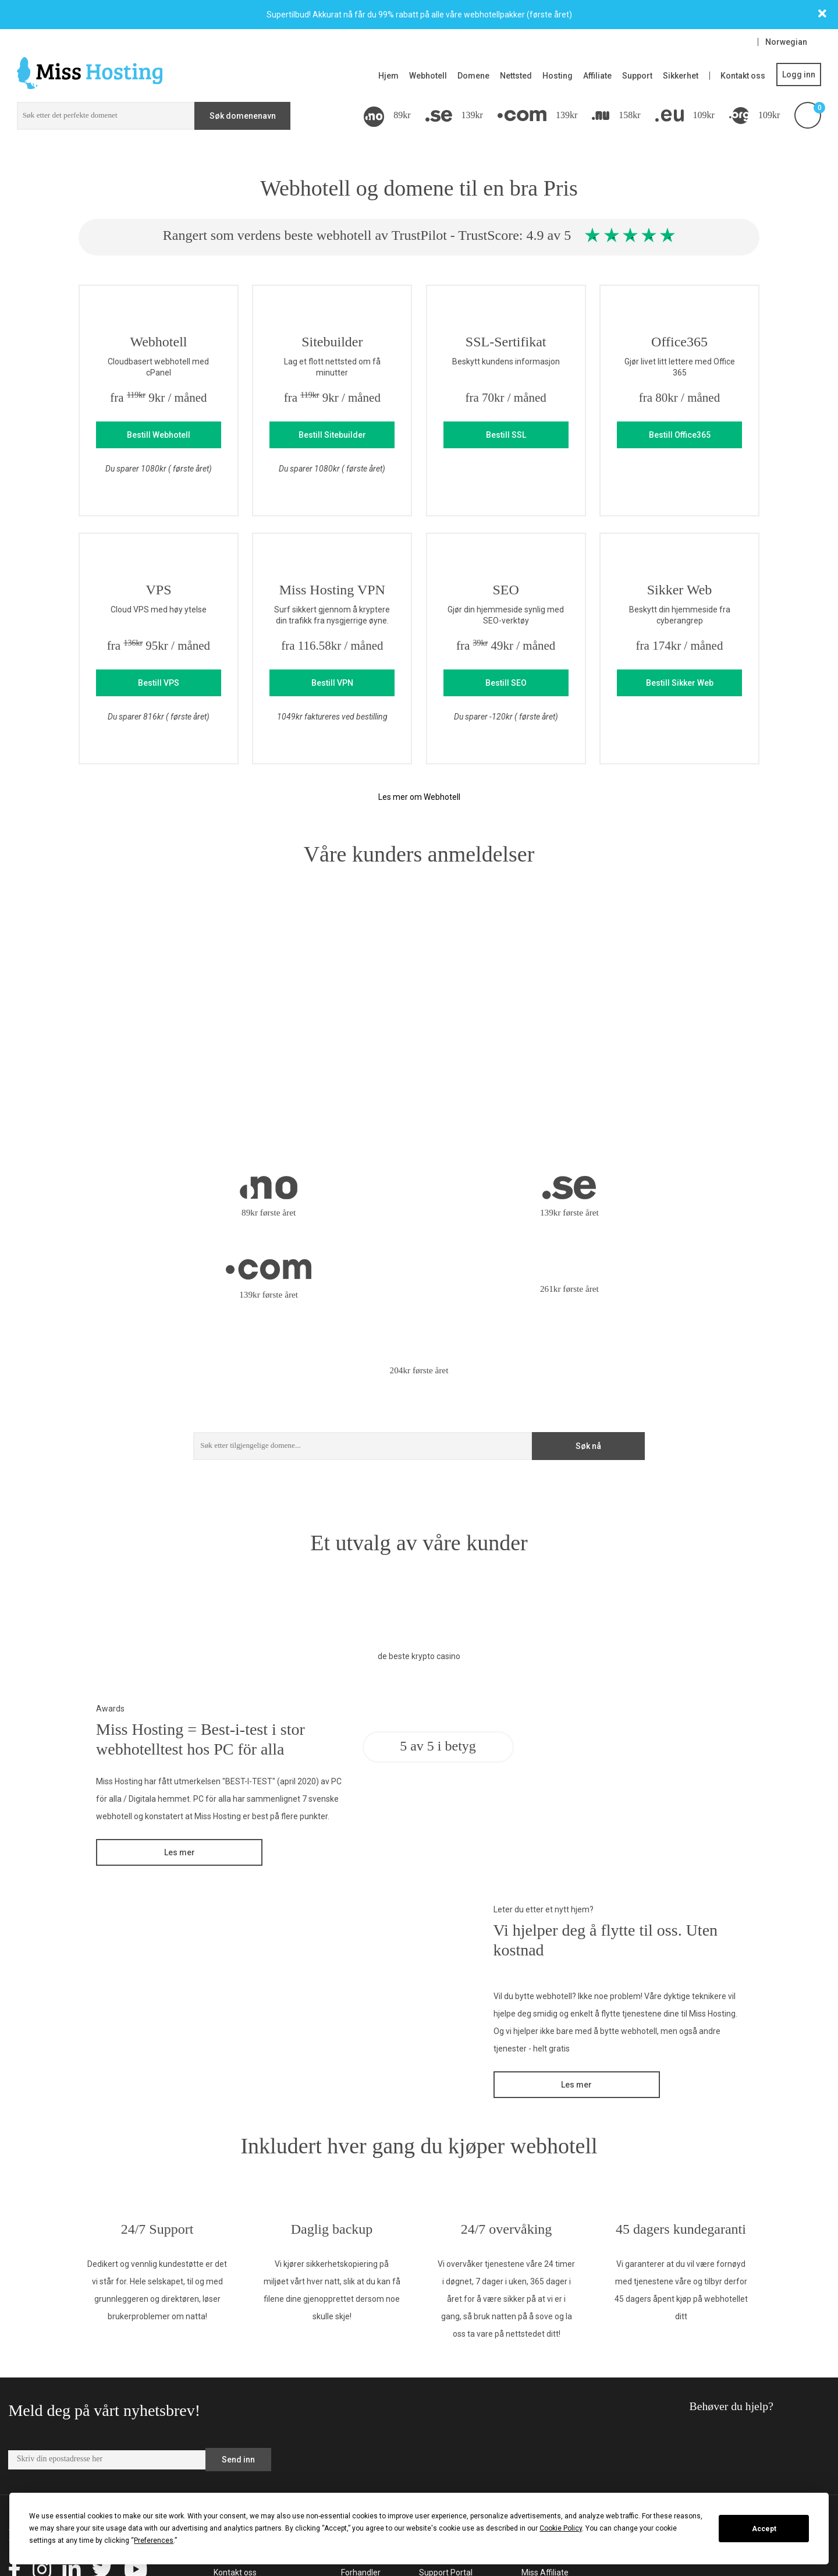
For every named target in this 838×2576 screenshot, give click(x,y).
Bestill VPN (332, 683)
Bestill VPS (158, 683)
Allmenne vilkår (242, 2449)
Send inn (238, 2306)
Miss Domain (545, 2434)
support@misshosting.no (716, 2379)
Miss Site (538, 2404)
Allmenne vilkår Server (255, 2464)
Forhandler (361, 2419)
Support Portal (446, 2419)
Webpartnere (238, 2434)
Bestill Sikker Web (679, 683)
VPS (349, 2404)
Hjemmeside (364, 2434)
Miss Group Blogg (553, 2464)
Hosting (557, 75)
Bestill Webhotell (158, 435)
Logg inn (798, 74)
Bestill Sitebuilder (332, 435)
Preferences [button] (153, 2540)
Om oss (228, 2404)
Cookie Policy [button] (560, 2528)
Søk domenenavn (243, 116)
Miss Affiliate (545, 2419)
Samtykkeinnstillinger (458, 2449)
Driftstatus (439, 2434)
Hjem (388, 75)
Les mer (179, 1699)
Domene (473, 75)
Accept (764, 2529)
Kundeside (438, 2404)
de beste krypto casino (419, 1503)
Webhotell (428, 75)
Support (637, 75)
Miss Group (541, 2449)
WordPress (361, 2449)
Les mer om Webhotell (419, 797)
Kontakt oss (742, 75)
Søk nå (588, 1293)
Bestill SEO (506, 683)
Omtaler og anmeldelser (258, 2480)
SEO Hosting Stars (554, 2480)
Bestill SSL (506, 435)
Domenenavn (365, 2480)
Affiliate (597, 75)
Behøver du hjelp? (698, 2257)
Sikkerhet (680, 75)
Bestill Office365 (680, 435)
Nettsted (516, 75)
